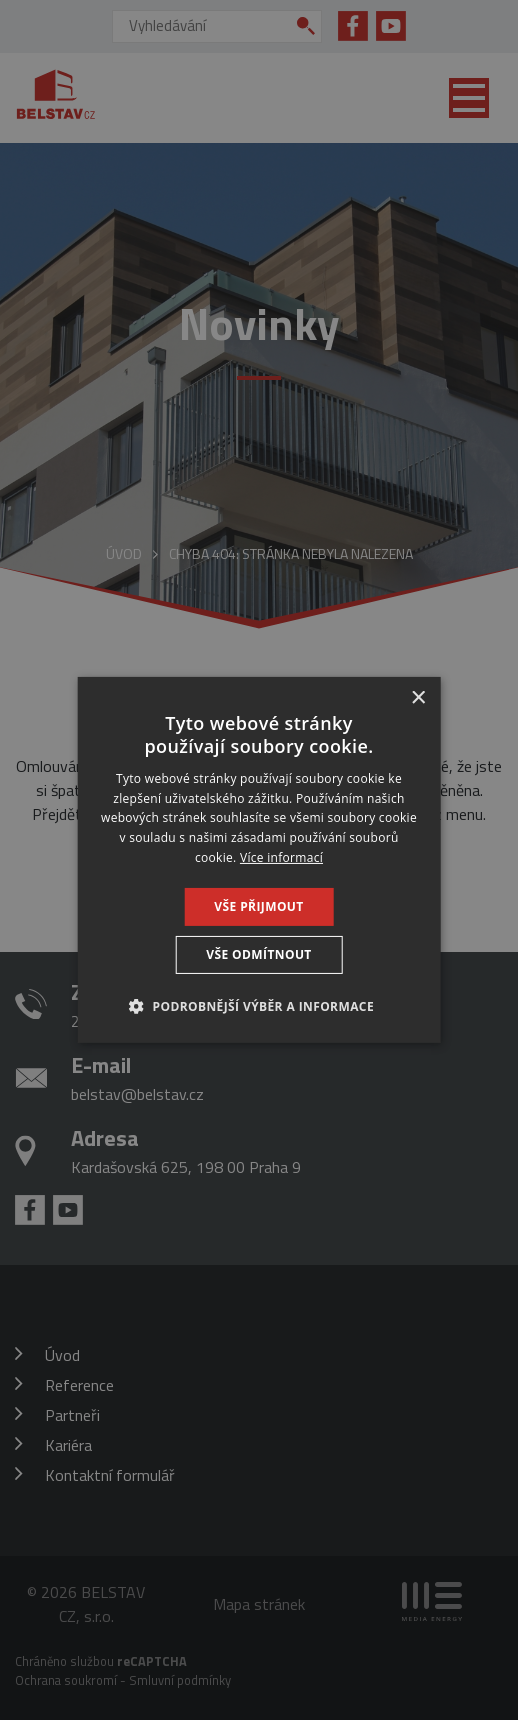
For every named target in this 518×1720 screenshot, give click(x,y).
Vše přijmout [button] (258, 906)
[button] (259, 1006)
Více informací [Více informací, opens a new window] (281, 857)
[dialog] (259, 860)
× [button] (417, 698)
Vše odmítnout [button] (258, 954)
